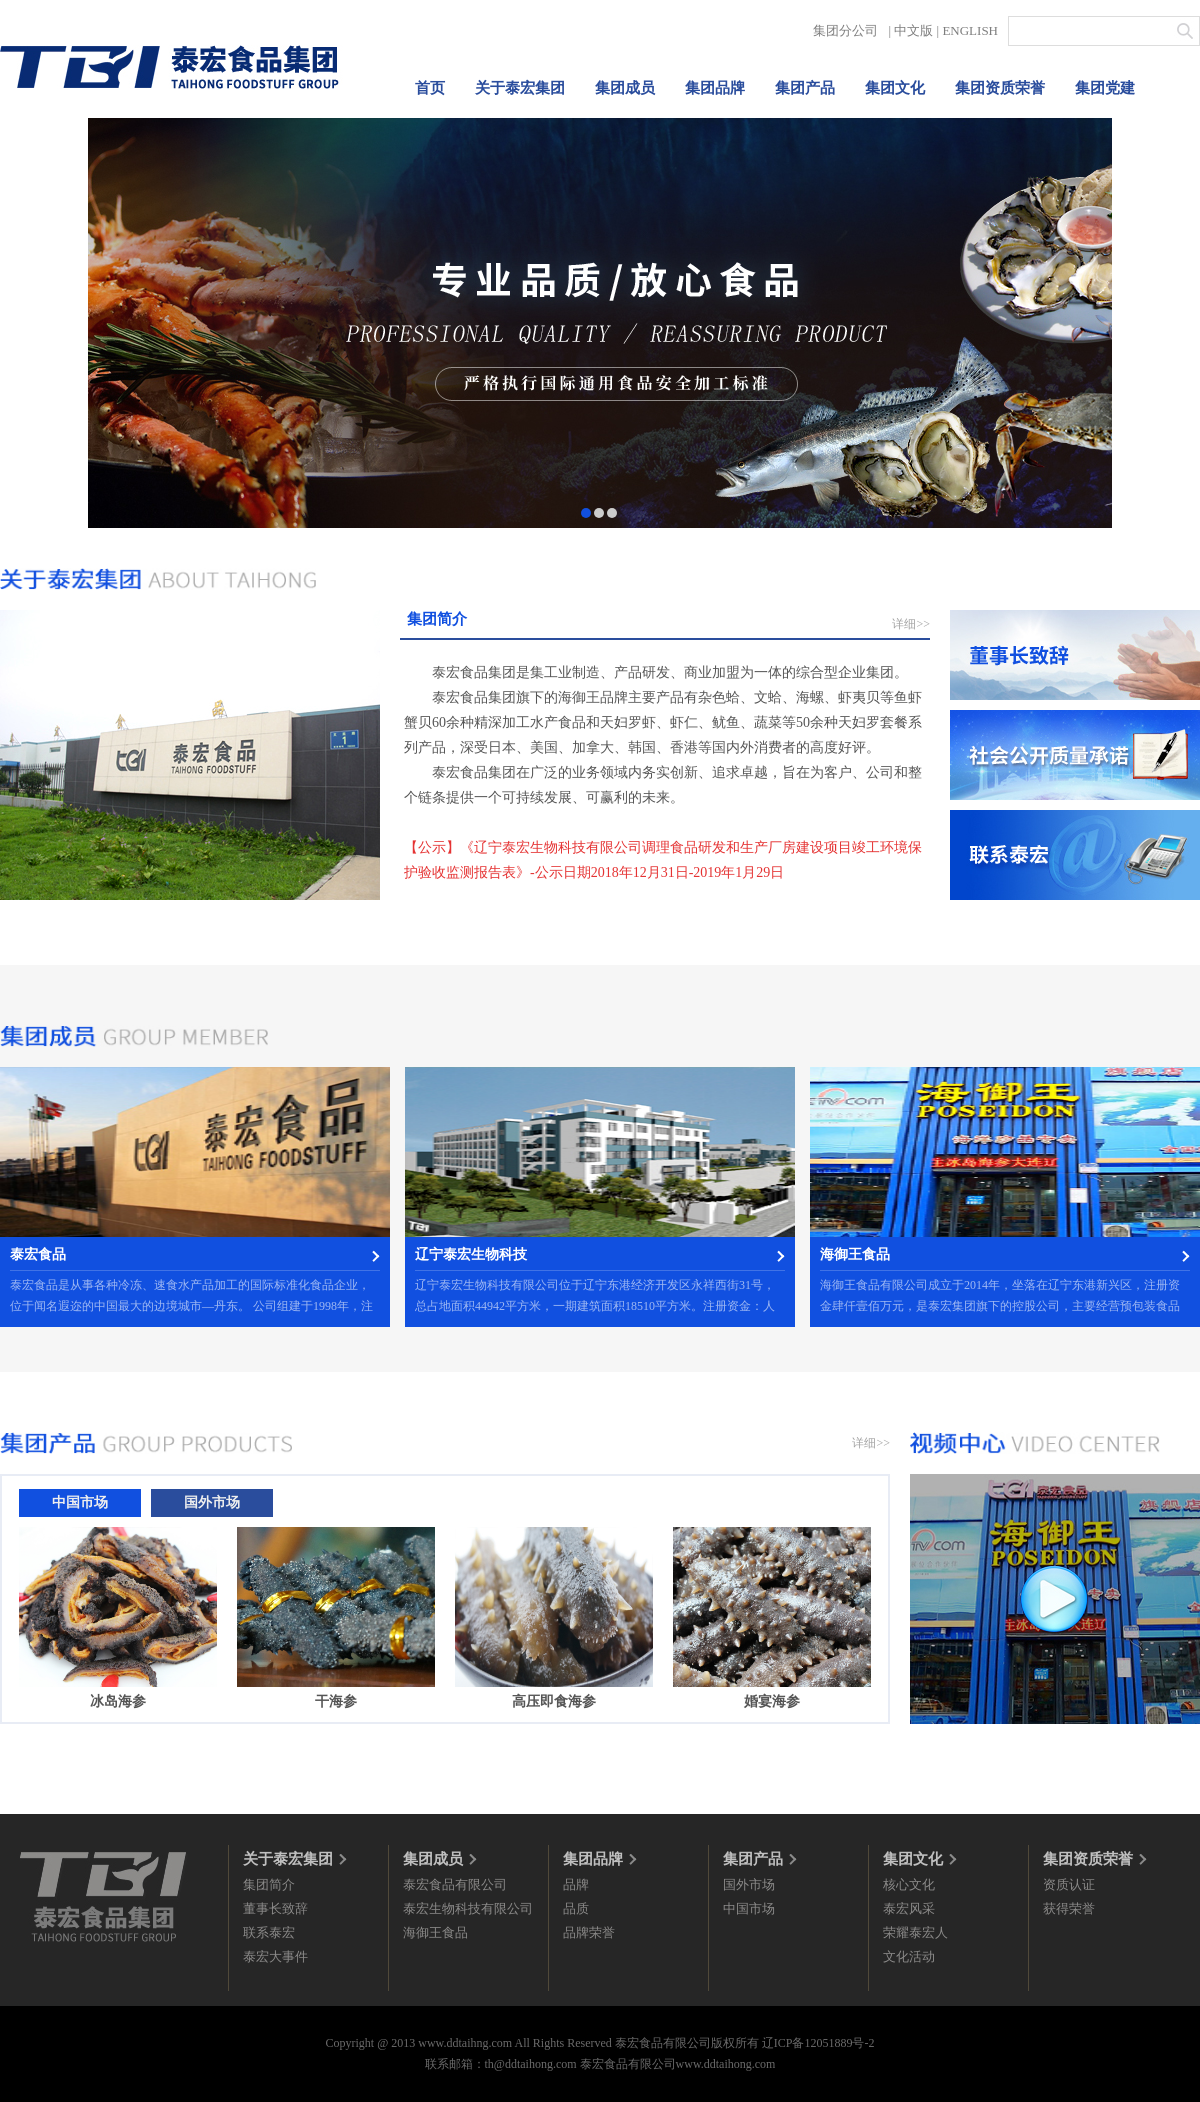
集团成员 (625, 88)
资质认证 (1069, 1884)
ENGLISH (970, 30)
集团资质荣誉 (1000, 88)
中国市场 (749, 1908)
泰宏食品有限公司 (455, 1884)
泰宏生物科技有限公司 (468, 1908)
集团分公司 (845, 30)
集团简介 (269, 1884)
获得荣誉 (1069, 1908)
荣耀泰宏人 (915, 1932)
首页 (430, 88)
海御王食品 (435, 1932)
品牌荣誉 (589, 1932)
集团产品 (805, 88)
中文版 (913, 30)
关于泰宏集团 (520, 88)
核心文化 (909, 1884)
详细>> (911, 624)
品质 (576, 1908)
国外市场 (749, 1884)
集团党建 (1105, 88)
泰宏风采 (909, 1908)
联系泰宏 (269, 1932)
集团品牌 (715, 88)
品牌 (576, 1884)
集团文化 (895, 88)
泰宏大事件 (275, 1956)
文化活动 (909, 1956)
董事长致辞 (275, 1908)
